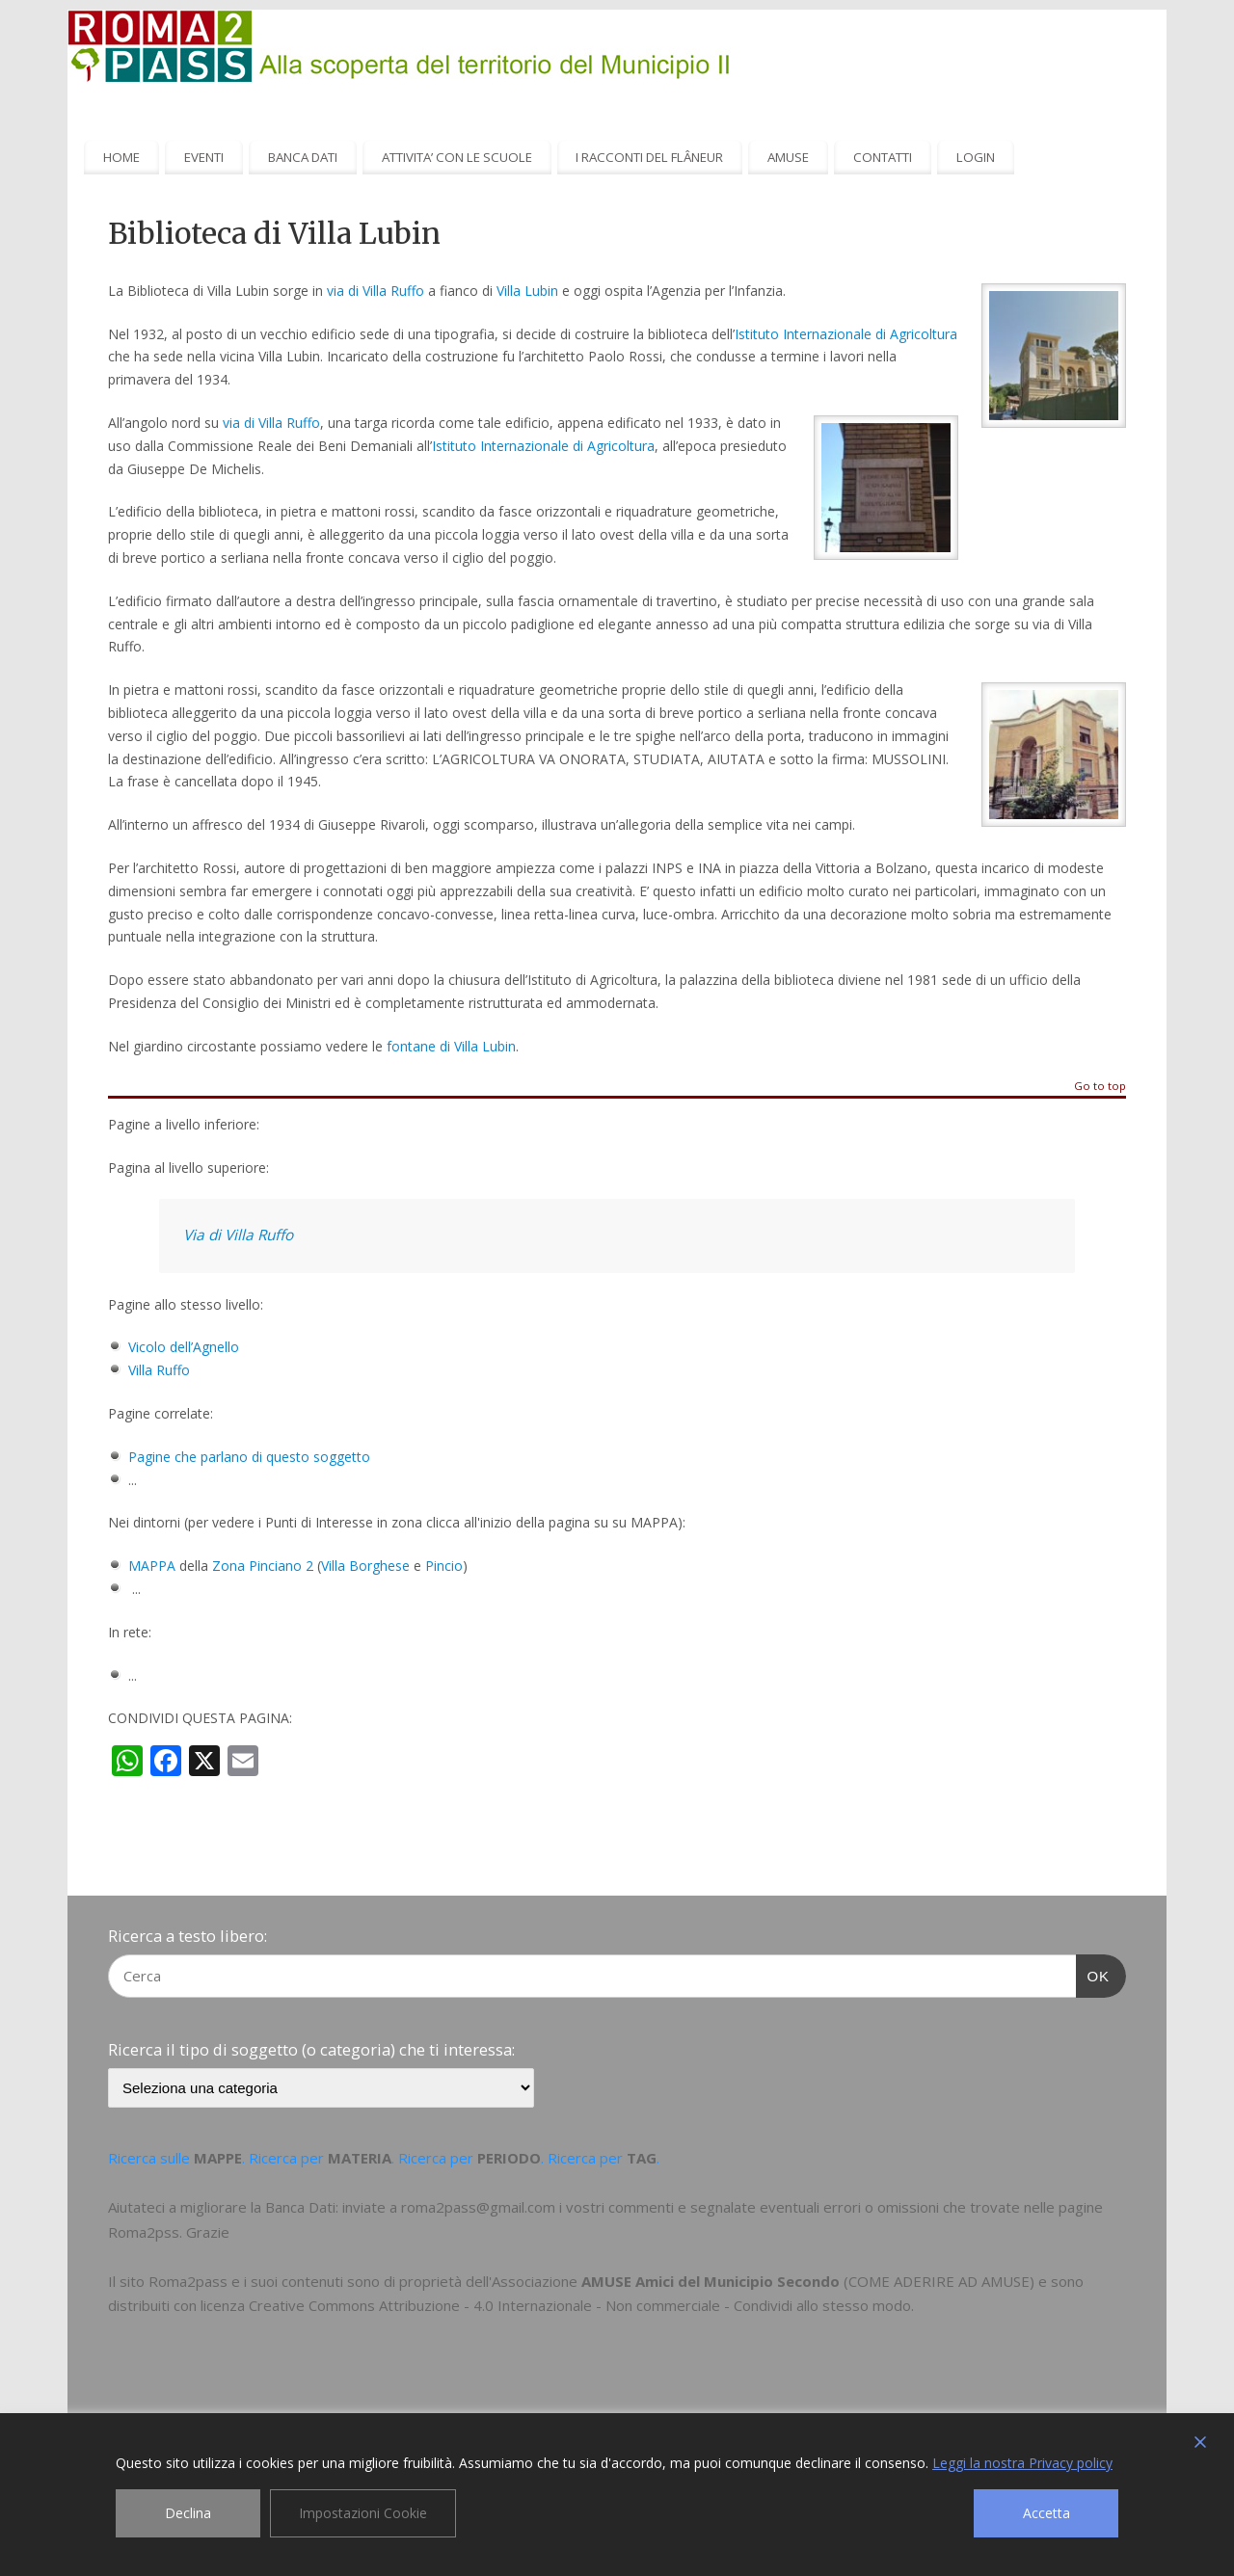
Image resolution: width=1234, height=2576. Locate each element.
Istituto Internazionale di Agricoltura (846, 334)
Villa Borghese (365, 1565)
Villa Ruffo (159, 1370)
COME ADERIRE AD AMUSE (939, 2281)
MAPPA (151, 1565)
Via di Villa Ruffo (238, 1235)
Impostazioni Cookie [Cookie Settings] (363, 2513)
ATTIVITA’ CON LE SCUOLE (457, 157)
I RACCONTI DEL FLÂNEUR (649, 157)
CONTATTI (882, 157)
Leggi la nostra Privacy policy (1022, 2463)
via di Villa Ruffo (375, 290)
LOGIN (975, 157)
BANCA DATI (302, 157)
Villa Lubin (527, 290)
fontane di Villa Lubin (451, 1046)
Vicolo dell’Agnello (183, 1347)
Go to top (1100, 1086)
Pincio (444, 1565)
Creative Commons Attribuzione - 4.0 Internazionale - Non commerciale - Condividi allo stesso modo (580, 2305)
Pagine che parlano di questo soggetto (249, 1456)
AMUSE (788, 157)
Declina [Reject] (188, 2513)
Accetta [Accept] (1046, 2513)
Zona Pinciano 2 (262, 1565)
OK (1093, 1973)
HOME (121, 157)
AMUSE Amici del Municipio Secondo (710, 2281)
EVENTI (204, 157)
